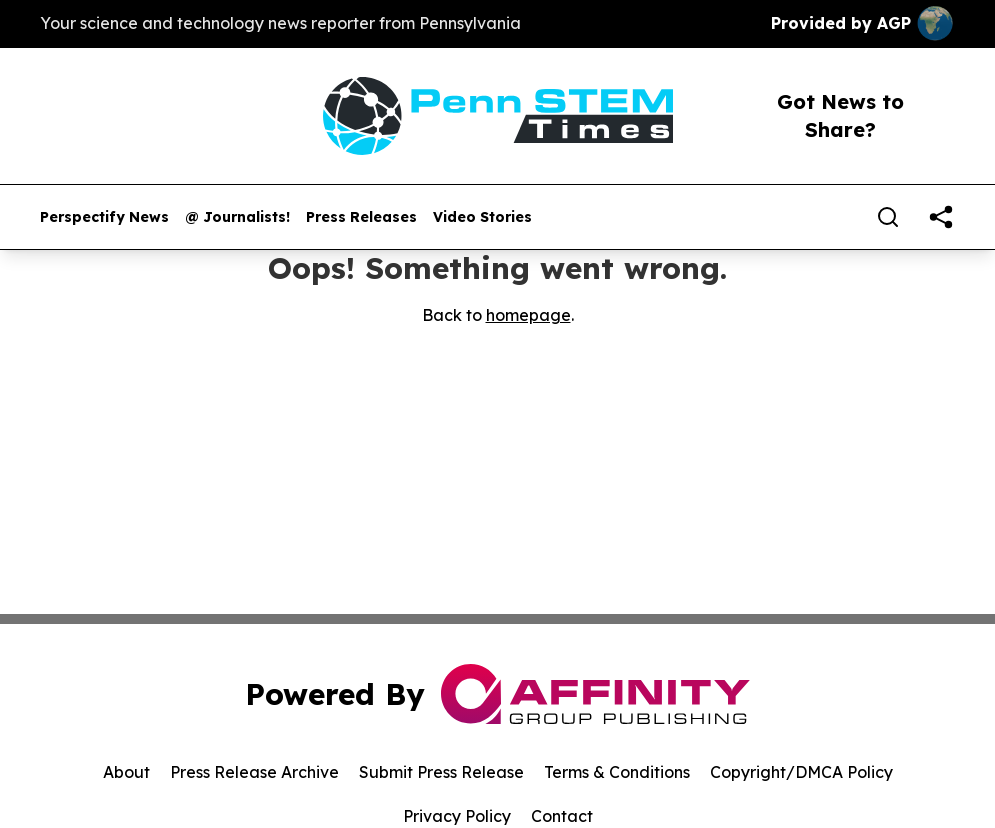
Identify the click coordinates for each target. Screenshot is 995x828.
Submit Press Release (441, 772)
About (126, 772)
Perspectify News (104, 217)
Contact (562, 816)
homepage (528, 315)
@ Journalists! (237, 217)
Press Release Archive (254, 772)
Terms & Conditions (617, 772)
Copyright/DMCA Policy (801, 772)
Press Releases (361, 217)
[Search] (888, 217)
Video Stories (482, 217)
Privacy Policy (457, 816)
